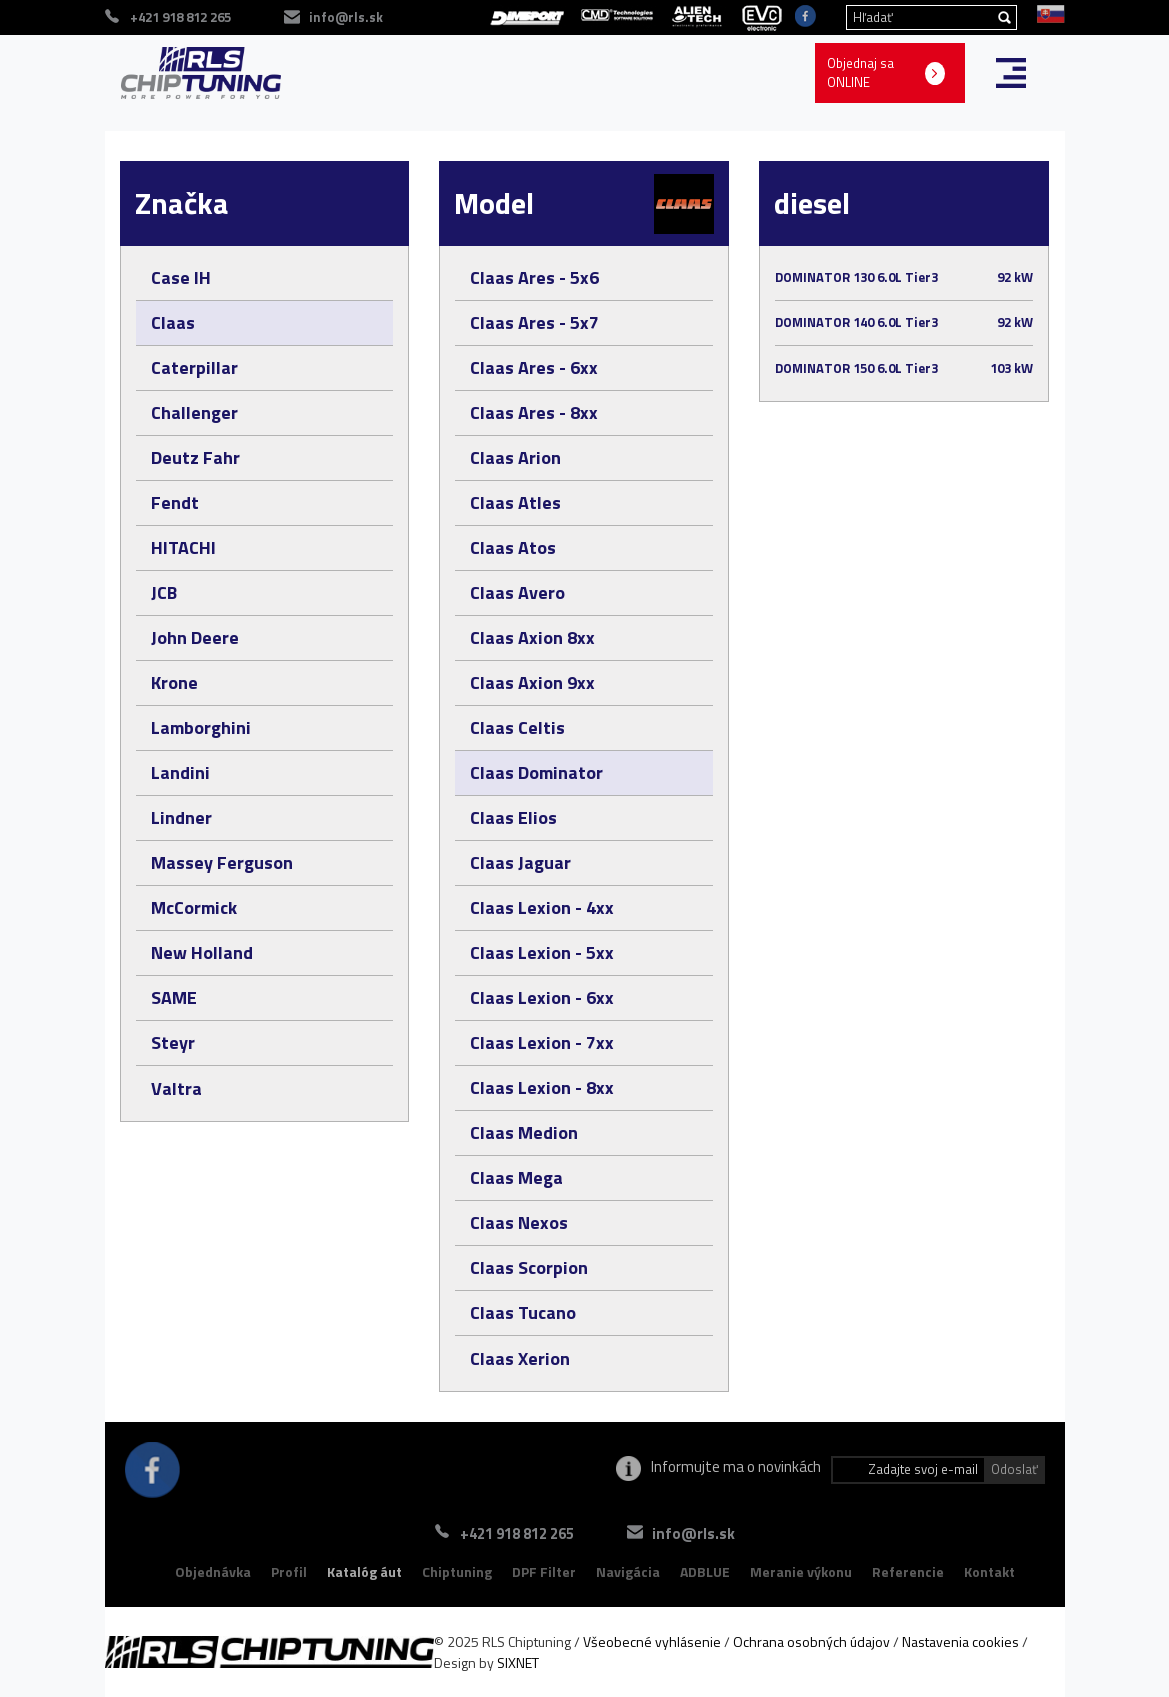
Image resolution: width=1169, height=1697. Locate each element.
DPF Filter (544, 1571)
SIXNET (518, 1662)
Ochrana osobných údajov (811, 1641)
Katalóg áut (364, 1571)
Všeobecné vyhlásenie (652, 1641)
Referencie (908, 1571)
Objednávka (213, 1571)
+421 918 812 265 (517, 1533)
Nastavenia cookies (960, 1641)
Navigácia (628, 1571)
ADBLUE (705, 1571)
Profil (289, 1571)
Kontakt (989, 1571)
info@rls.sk (693, 1533)
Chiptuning (457, 1571)
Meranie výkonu (801, 1571)
